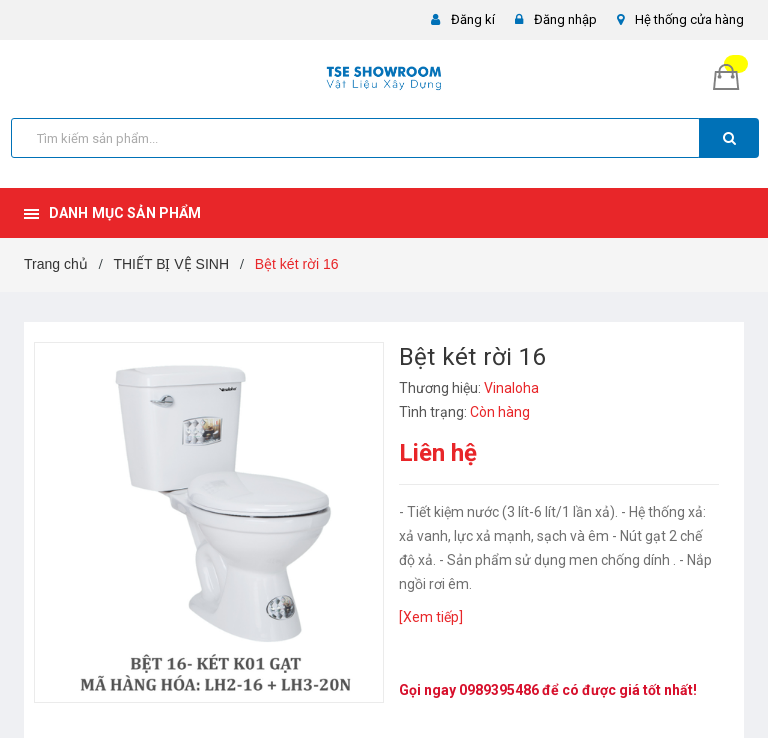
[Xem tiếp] (431, 617)
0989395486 (499, 690)
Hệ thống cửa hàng (689, 19)
